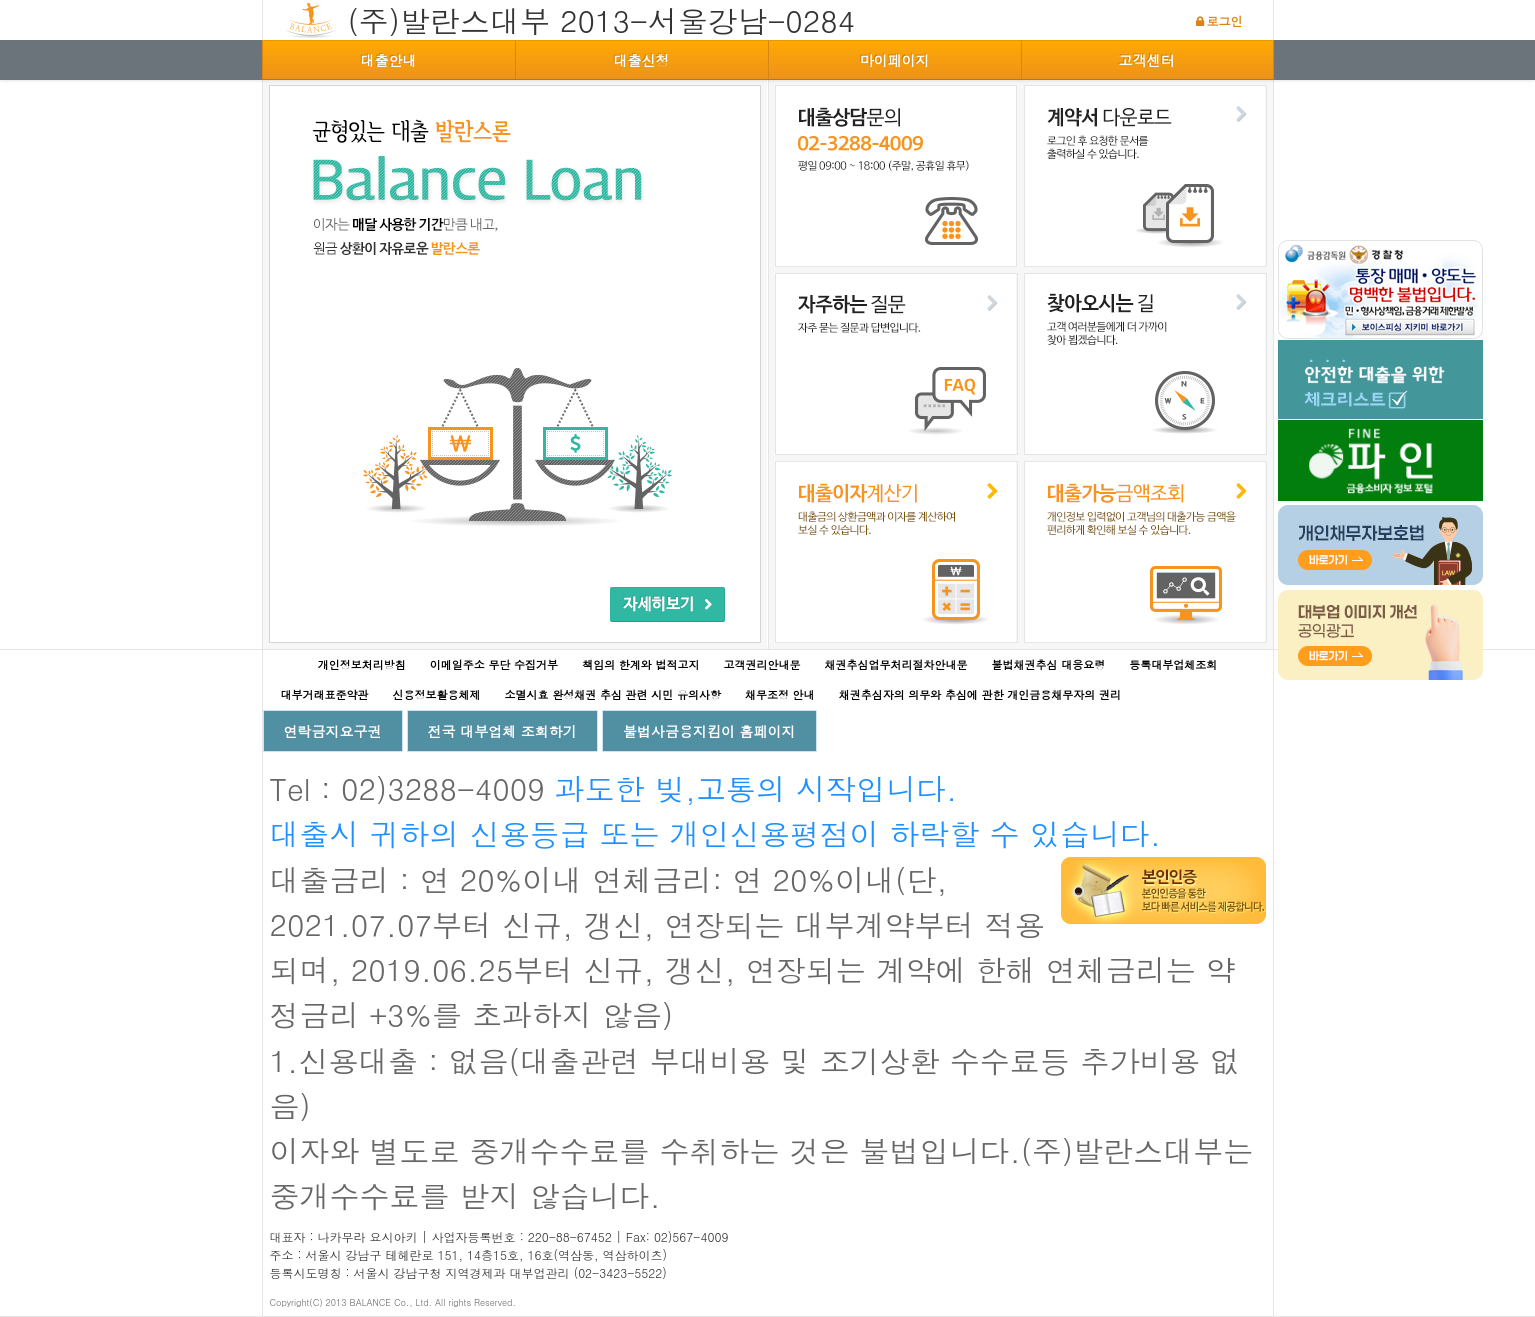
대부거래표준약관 (325, 694)
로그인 (1225, 20)
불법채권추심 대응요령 (1049, 664)
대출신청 (642, 60)
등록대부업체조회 (1173, 664)
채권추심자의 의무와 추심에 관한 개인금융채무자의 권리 (980, 694)
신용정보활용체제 (437, 694)
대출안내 (389, 60)
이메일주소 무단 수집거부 (494, 664)
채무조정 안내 (780, 694)
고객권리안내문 (762, 664)
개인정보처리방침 (362, 664)
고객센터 (1147, 60)
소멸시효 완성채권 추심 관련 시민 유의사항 (613, 694)
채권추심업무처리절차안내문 (896, 664)
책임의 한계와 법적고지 (640, 664)
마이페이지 (895, 60)
